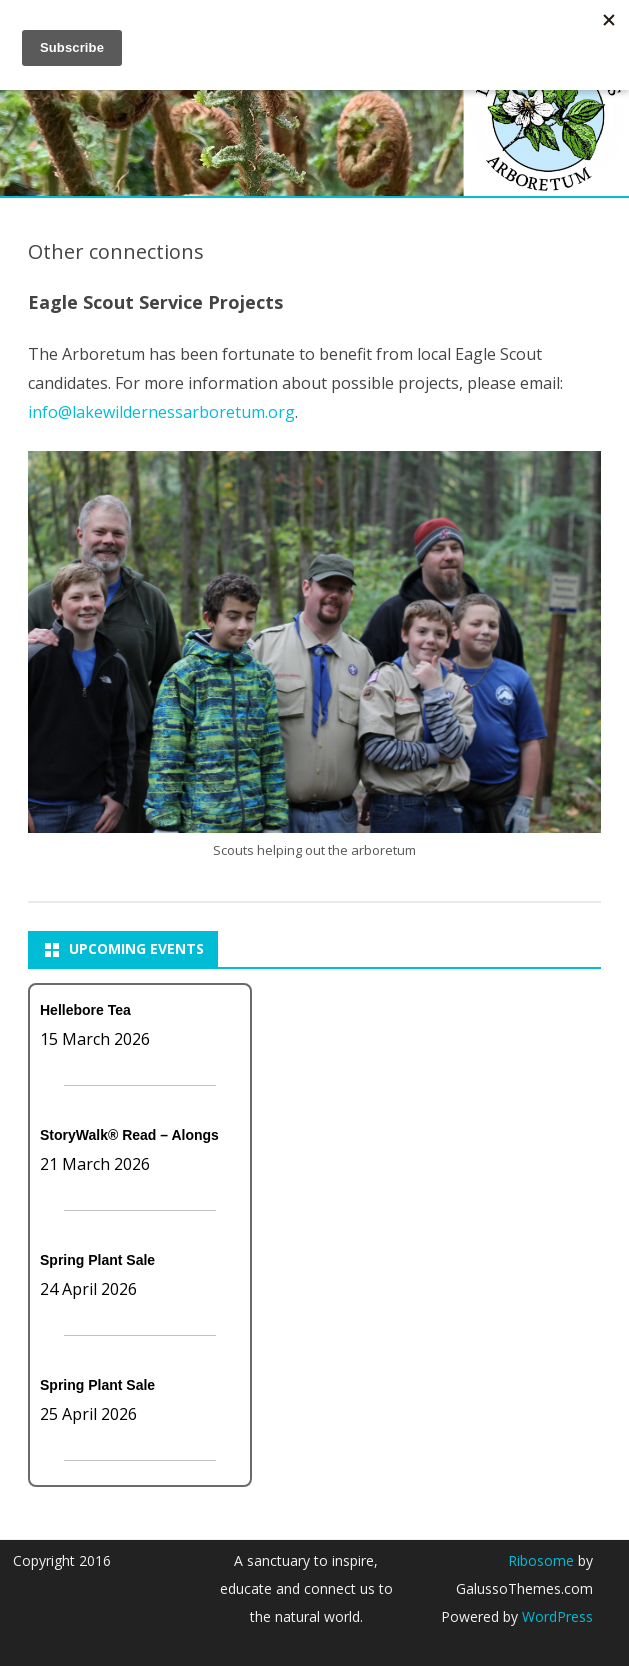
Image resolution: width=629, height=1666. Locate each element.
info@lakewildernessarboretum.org (161, 412)
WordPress (555, 1616)
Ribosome (541, 1560)
